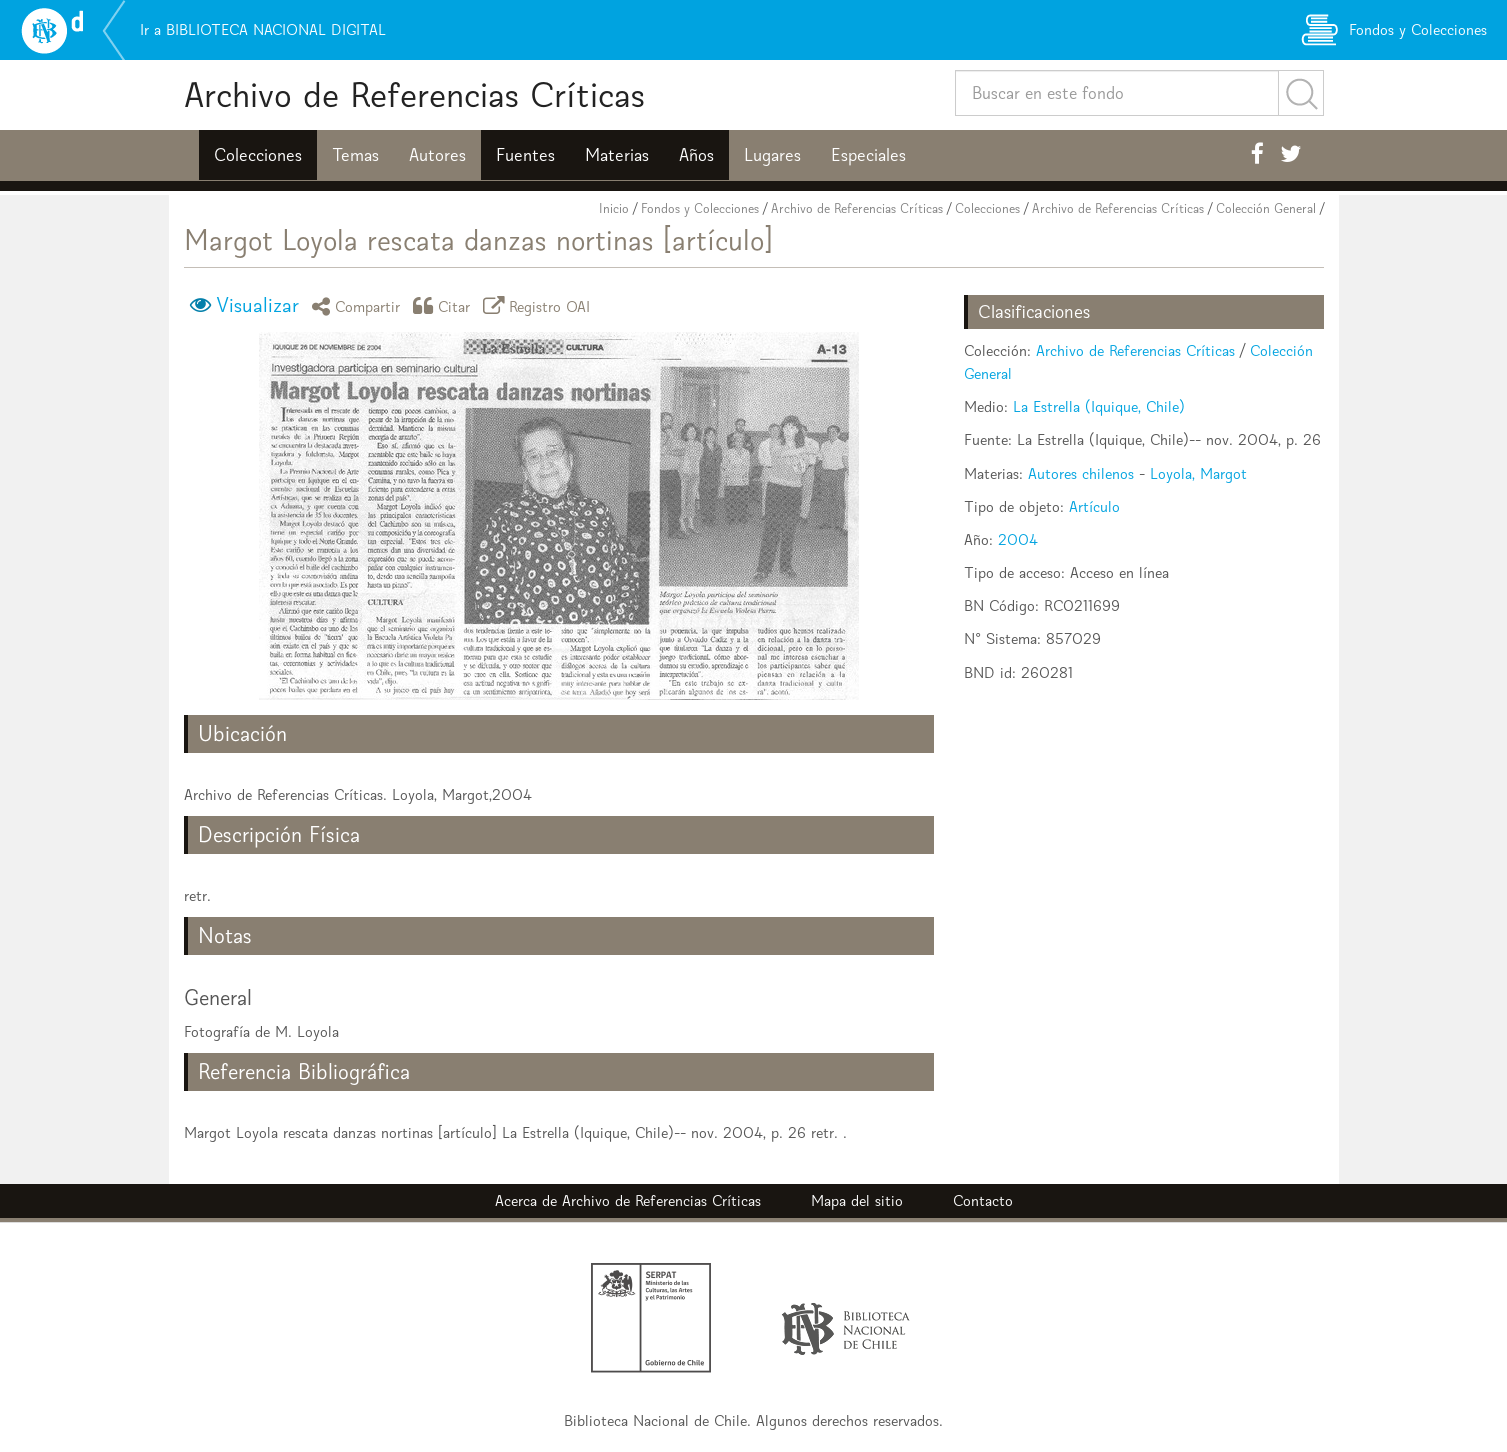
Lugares (772, 155)
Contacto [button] (983, 1200)
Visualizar (257, 305)
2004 (1018, 539)
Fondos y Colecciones (700, 208)
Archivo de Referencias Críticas (414, 94)
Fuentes (525, 155)
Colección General (1266, 208)
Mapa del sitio (857, 1200)
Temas (355, 155)
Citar (445, 305)
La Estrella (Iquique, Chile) (1099, 406)
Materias (617, 155)
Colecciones (258, 155)
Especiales (868, 155)
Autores (437, 155)
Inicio (614, 208)
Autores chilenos (1081, 473)
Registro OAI (540, 305)
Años (696, 155)
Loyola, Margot (1198, 473)
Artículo (1094, 506)
